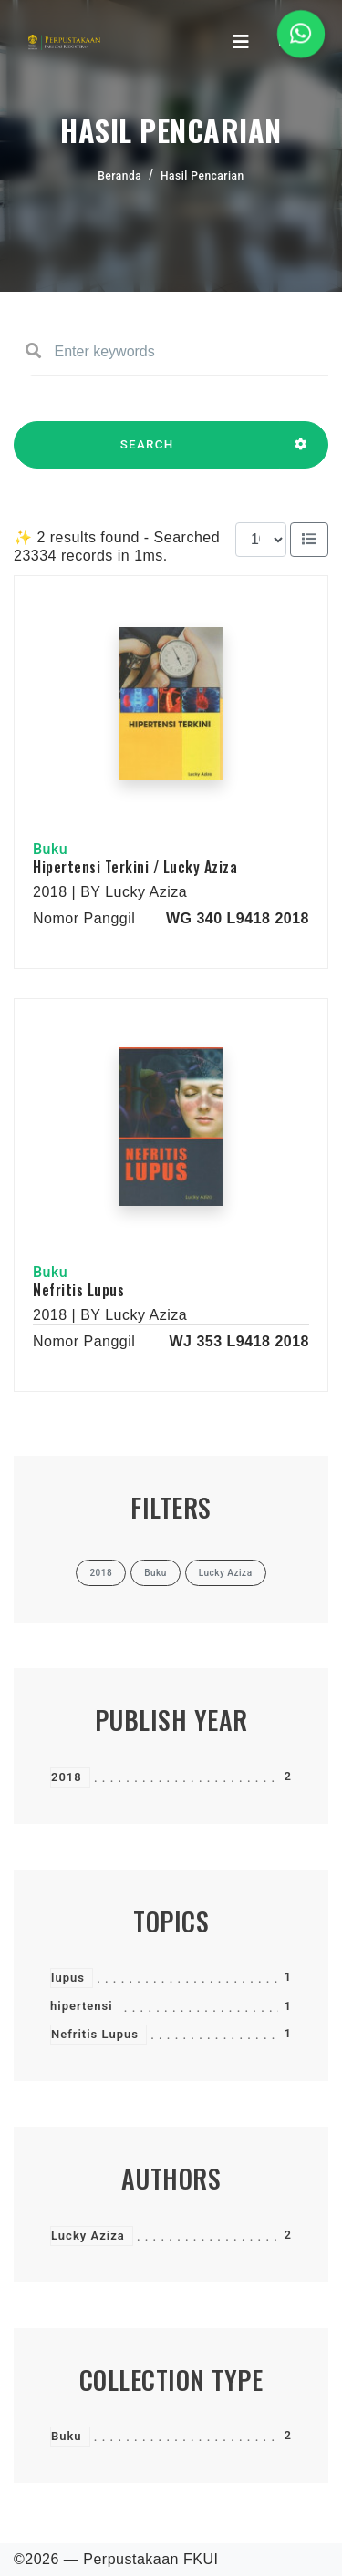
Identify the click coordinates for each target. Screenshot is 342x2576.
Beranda (119, 176)
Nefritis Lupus (78, 1290)
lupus (68, 1977)
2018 (66, 1777)
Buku (66, 2436)
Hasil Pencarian (202, 176)
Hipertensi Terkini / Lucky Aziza (135, 867)
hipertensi (81, 2006)
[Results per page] (260, 539)
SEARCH (147, 453)
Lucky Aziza (88, 2235)
